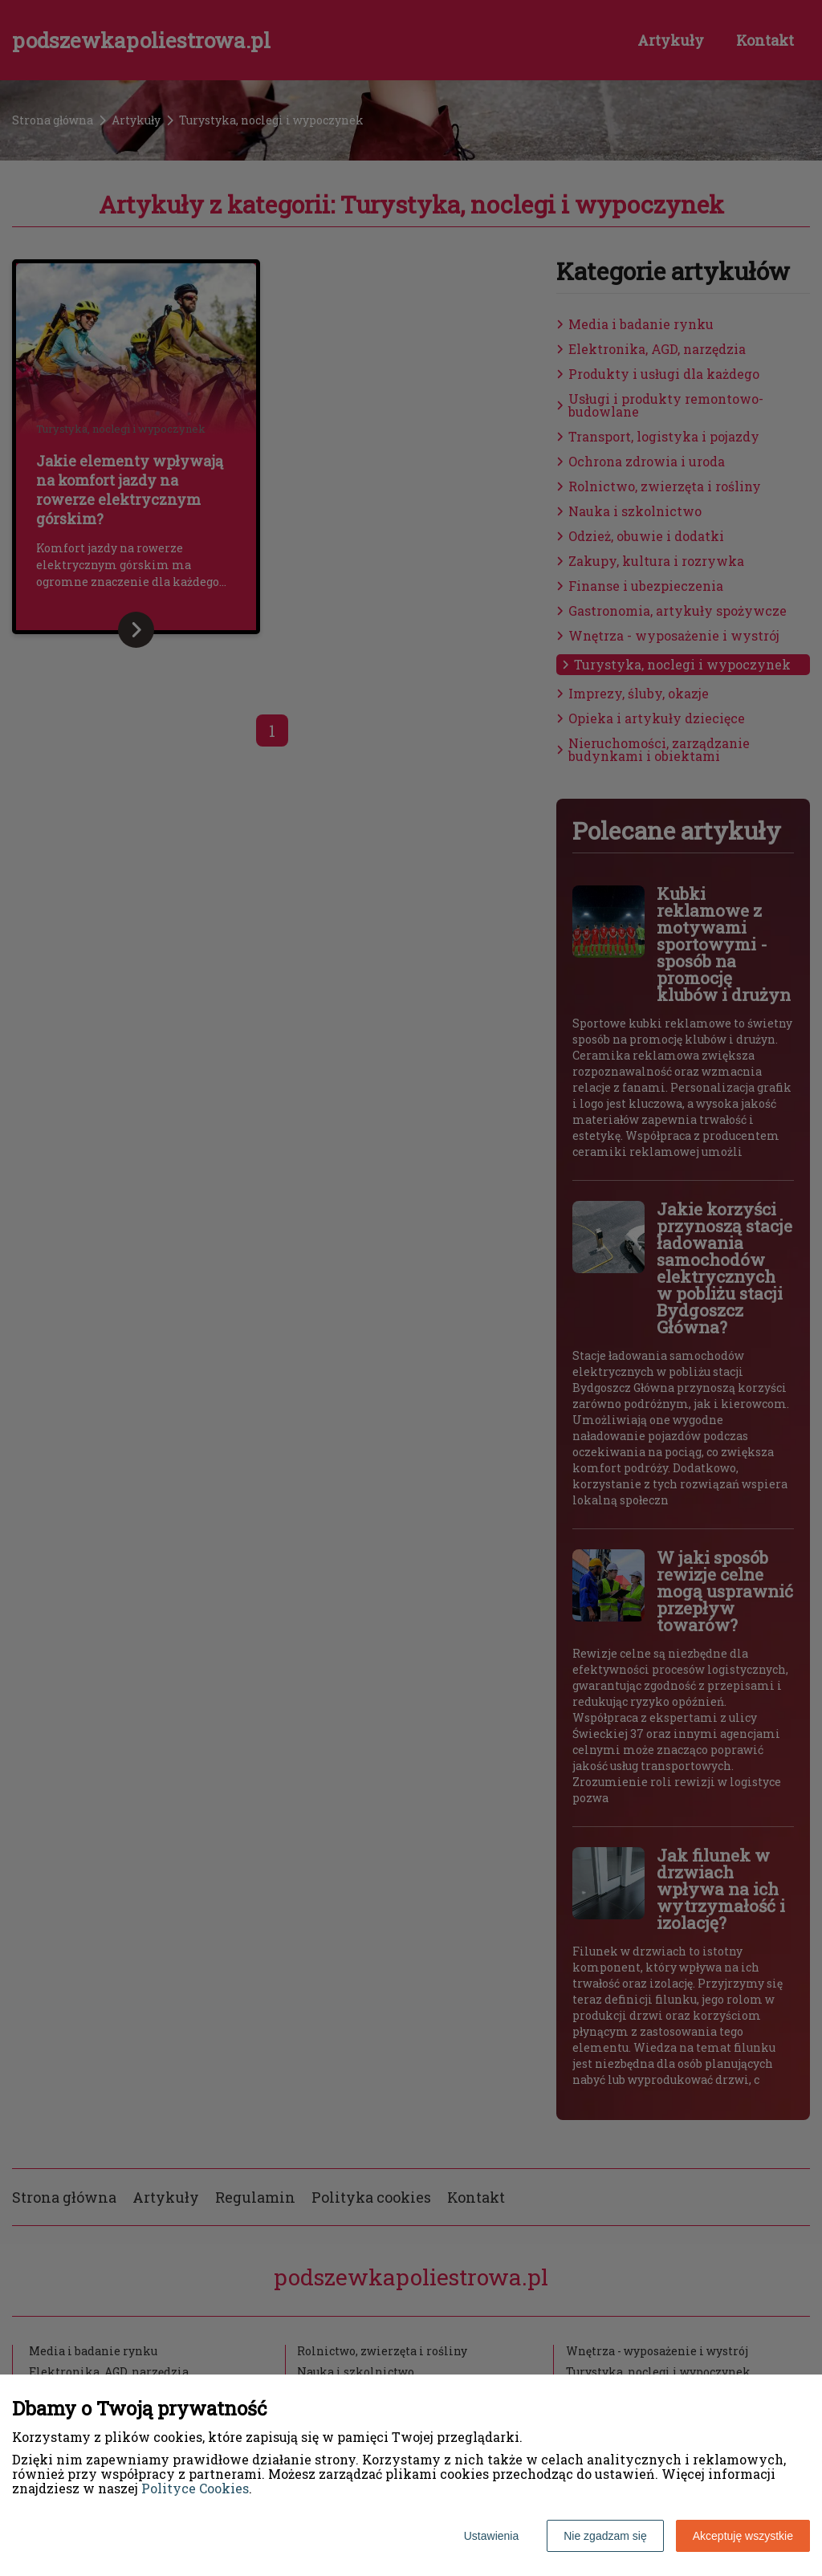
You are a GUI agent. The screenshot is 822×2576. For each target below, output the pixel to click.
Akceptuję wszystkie (743, 2535)
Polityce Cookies (195, 2488)
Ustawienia (491, 2535)
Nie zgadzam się (605, 2535)
